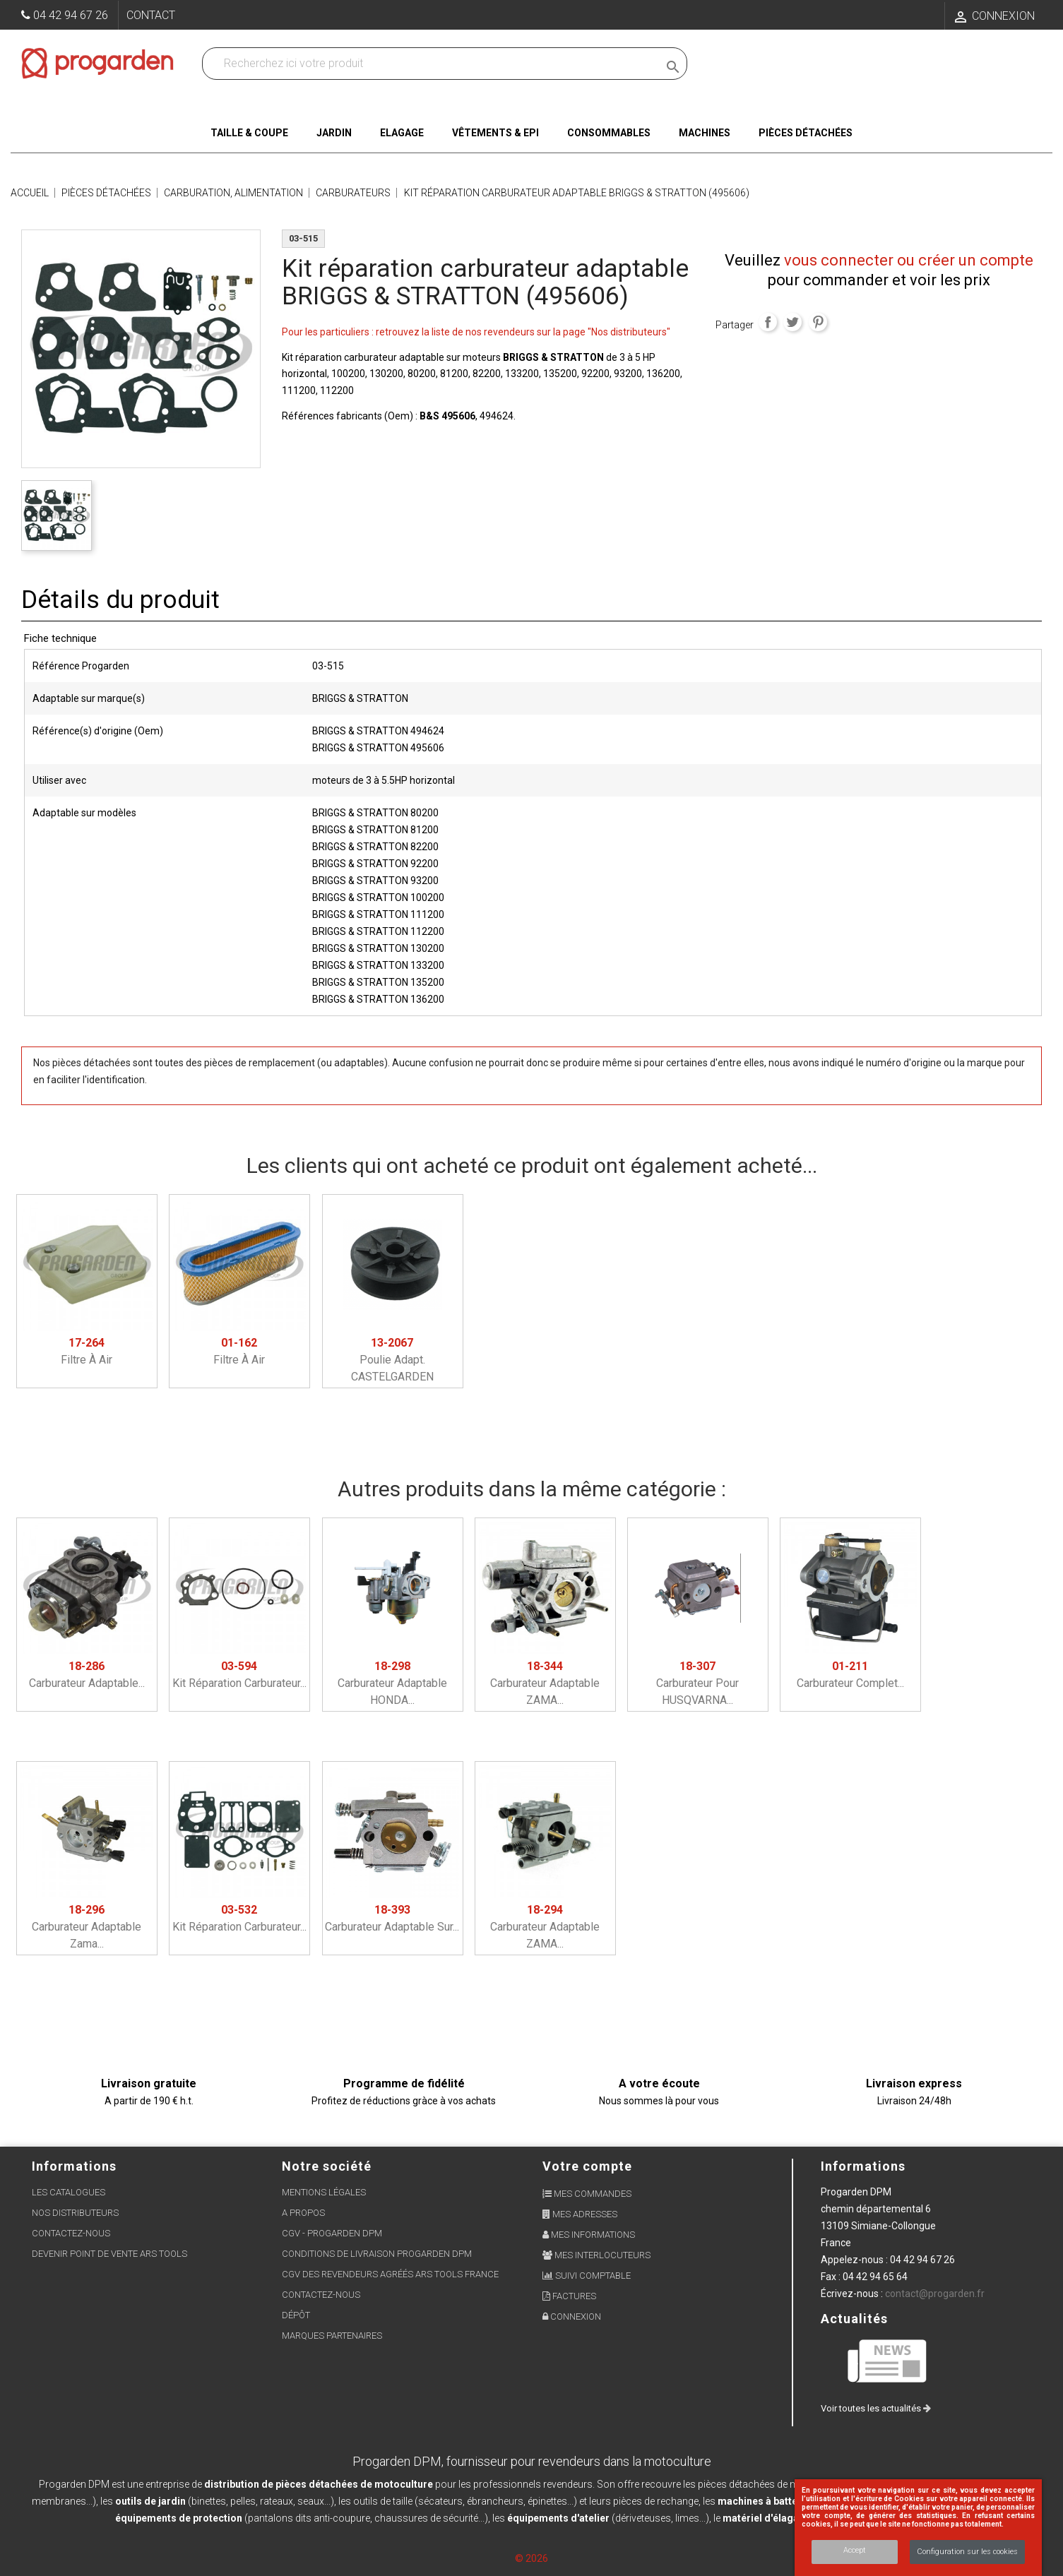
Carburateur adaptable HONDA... (392, 1683)
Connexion (571, 2316)
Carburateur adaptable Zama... (86, 1926)
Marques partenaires (332, 2335)
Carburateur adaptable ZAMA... (545, 1683)
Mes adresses (579, 2214)
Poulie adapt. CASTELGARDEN (392, 1359)
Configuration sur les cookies (967, 2551)
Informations (863, 2166)
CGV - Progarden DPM (332, 2233)
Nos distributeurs (75, 2212)
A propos (303, 2212)
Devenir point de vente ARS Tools (109, 2253)
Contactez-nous (71, 2233)
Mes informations (588, 2234)
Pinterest (818, 322)
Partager (768, 322)
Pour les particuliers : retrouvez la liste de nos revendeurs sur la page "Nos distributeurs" (476, 332)
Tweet (792, 322)
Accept (854, 2550)
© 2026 (531, 2558)
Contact (150, 15)
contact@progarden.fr (935, 2293)
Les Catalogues (68, 2192)
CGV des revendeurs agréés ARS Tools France (390, 2274)
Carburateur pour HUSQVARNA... (697, 1683)
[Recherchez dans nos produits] (433, 63)
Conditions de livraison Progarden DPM (377, 2253)
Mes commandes (586, 2193)
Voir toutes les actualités (876, 2408)
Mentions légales (324, 2192)
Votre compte (587, 2166)
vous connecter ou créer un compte (908, 260)
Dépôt (296, 2315)
